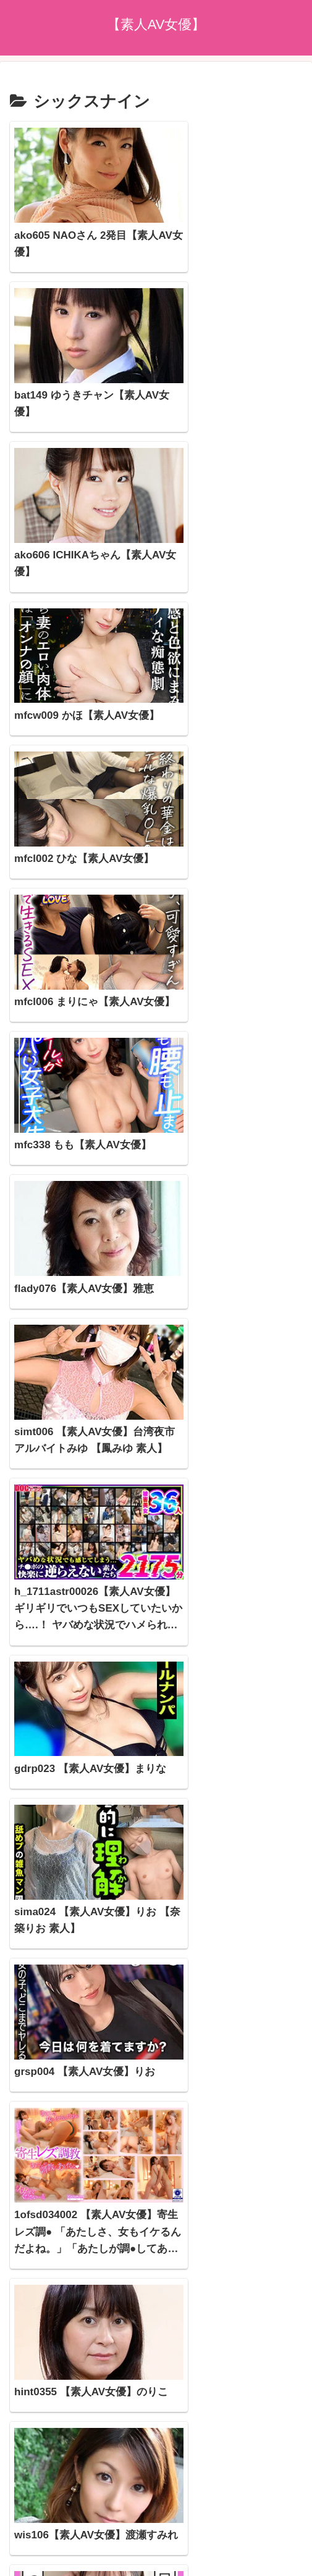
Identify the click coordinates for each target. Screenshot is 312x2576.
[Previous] (15, 2552)
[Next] (44, 2552)
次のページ (156, 2320)
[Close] (69, 2561)
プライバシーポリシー (156, 2492)
